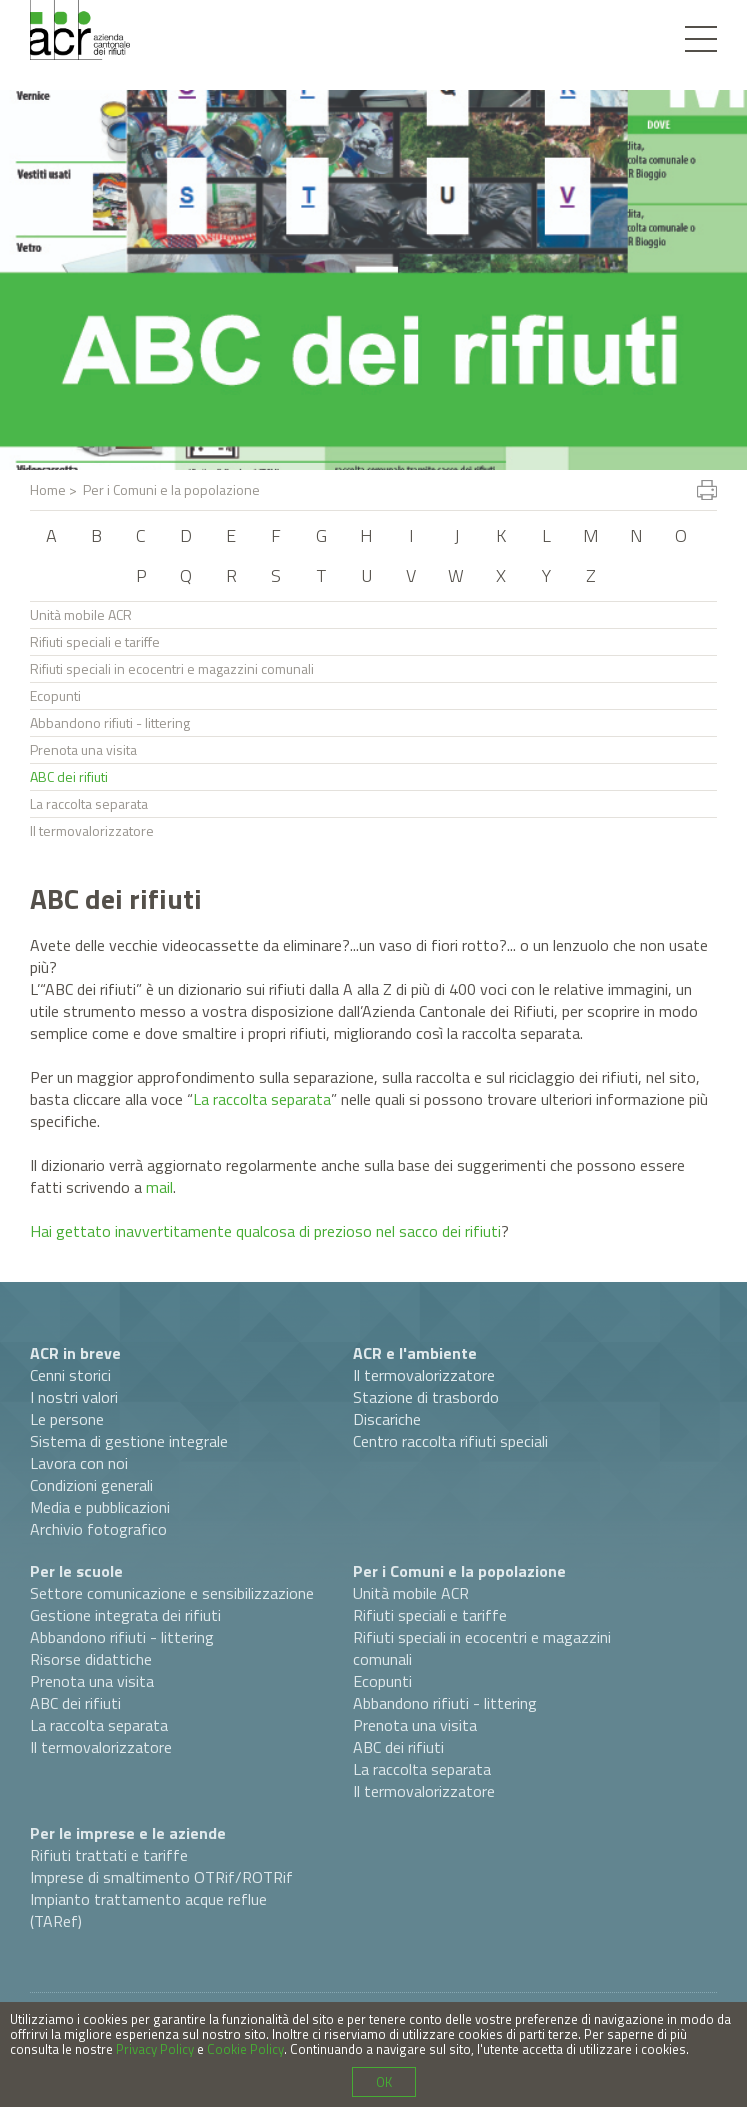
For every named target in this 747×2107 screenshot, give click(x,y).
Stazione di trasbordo (426, 1397)
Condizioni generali (91, 1485)
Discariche (387, 1419)
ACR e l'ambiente (415, 1353)
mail (159, 1187)
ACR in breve (75, 1353)
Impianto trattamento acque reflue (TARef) (148, 1910)
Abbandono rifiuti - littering (110, 722)
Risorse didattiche (91, 1659)
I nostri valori (74, 1397)
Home (48, 489)
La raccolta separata (89, 803)
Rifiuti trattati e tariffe (109, 1855)
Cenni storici (70, 1375)
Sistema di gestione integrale (129, 1441)
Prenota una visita (83, 749)
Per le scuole (76, 1571)
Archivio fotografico (98, 1529)
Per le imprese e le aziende (128, 1833)
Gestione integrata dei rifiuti (125, 1615)
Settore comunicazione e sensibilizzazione (172, 1593)
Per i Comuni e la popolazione (459, 1571)
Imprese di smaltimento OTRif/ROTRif (161, 1877)
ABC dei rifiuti (69, 776)
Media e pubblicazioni (100, 1507)
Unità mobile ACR (81, 614)
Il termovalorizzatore (92, 830)
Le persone (67, 1419)
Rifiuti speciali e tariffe (95, 641)
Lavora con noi (79, 1463)
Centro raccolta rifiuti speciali (450, 1441)
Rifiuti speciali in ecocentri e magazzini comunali (172, 668)
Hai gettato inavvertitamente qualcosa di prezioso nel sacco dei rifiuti (265, 1231)
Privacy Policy (155, 2049)
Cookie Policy (245, 2049)
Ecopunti (55, 695)
